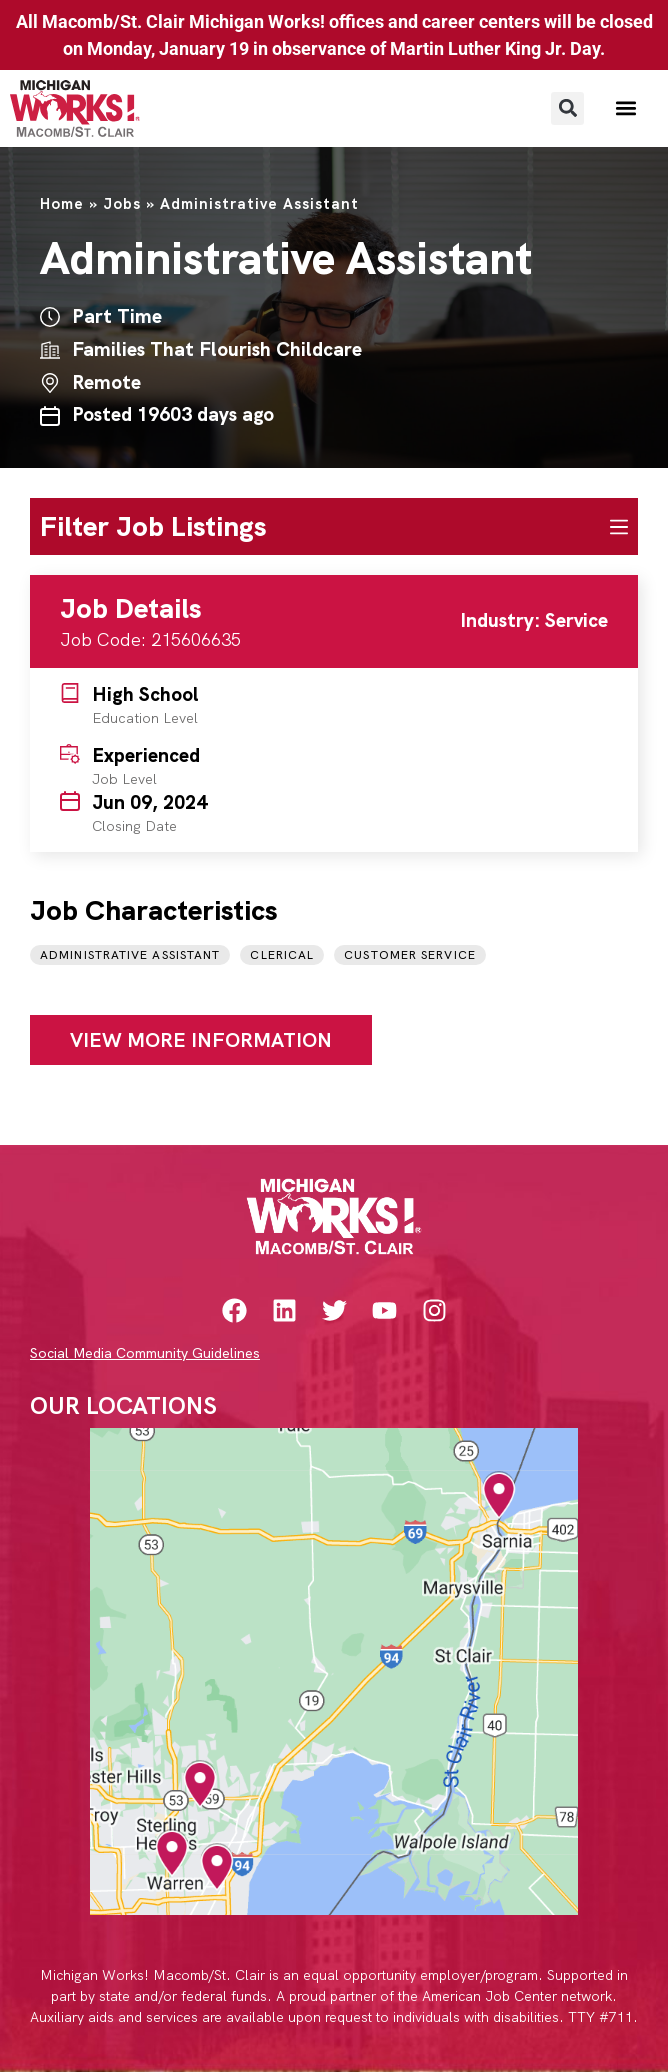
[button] (567, 108)
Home (62, 204)
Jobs (122, 204)
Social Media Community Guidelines (145, 1353)
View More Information (201, 1040)
